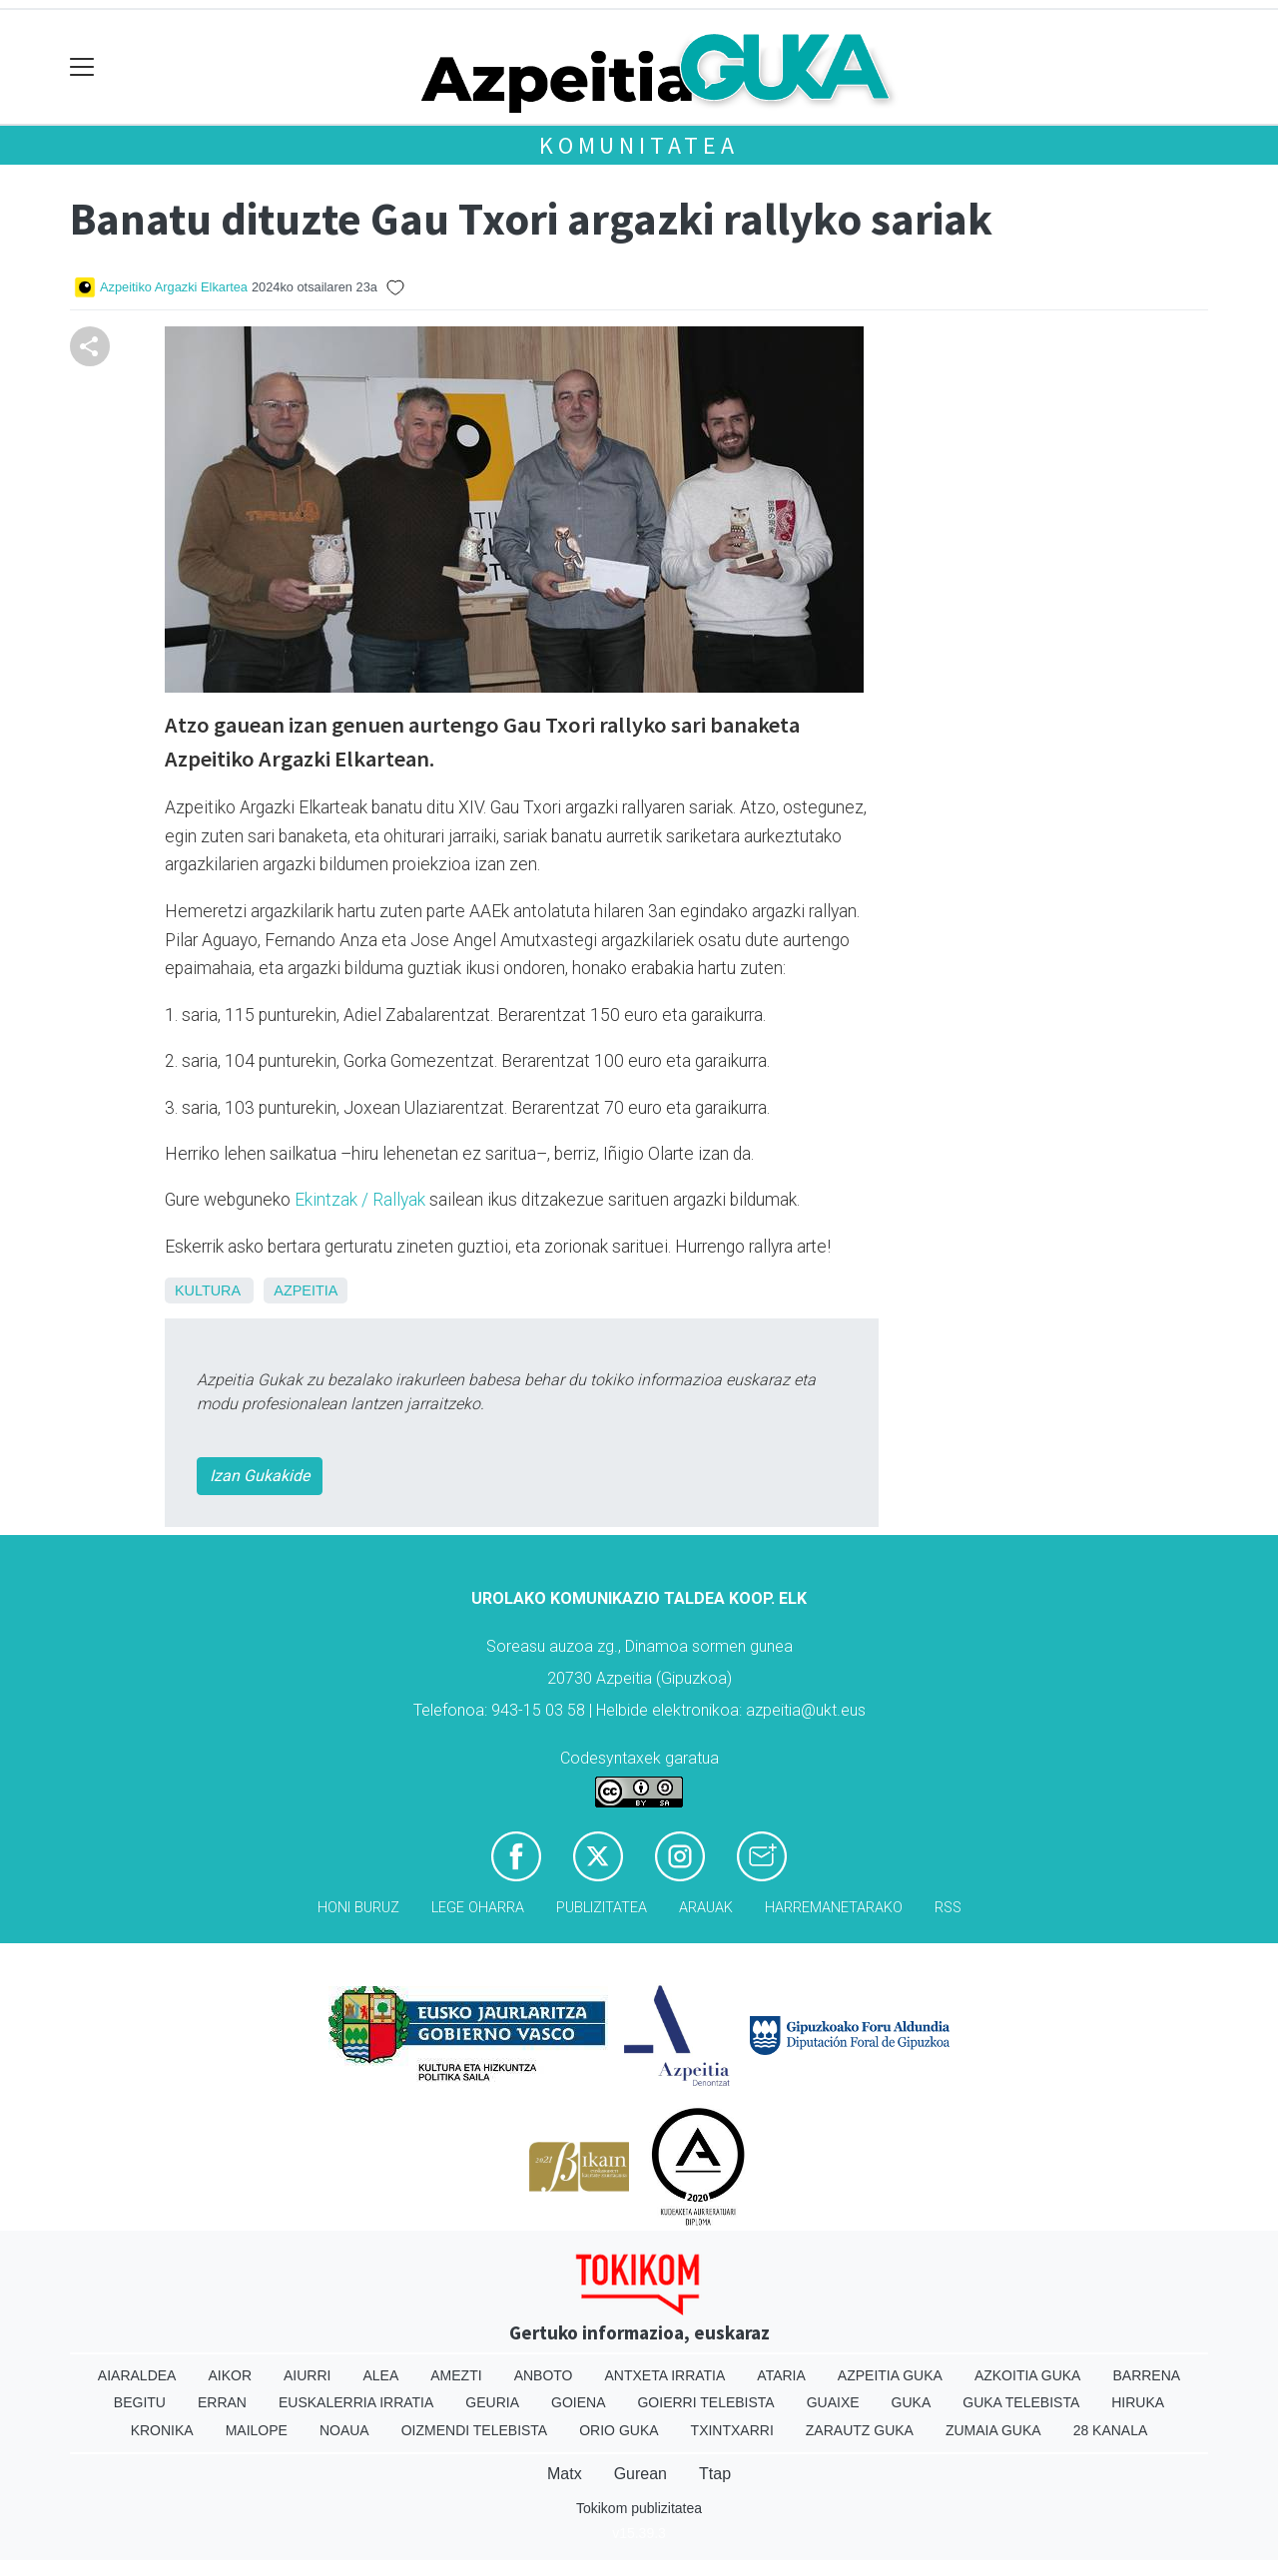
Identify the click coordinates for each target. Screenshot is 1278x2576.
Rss (948, 1907)
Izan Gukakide (260, 1475)
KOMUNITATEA (639, 145)
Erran (222, 2402)
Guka (912, 2402)
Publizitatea (601, 1907)
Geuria (492, 2402)
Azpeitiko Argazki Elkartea (174, 286)
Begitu (140, 2402)
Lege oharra (477, 1907)
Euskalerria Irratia (356, 2402)
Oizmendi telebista (474, 2430)
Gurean (640, 2473)
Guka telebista (1020, 2402)
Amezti (455, 2375)
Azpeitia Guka (890, 2375)
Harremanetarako (834, 1907)
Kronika (162, 2430)
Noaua (344, 2430)
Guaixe (833, 2402)
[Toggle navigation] (82, 67)
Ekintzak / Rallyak (360, 1200)
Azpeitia (305, 1290)
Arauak (706, 1907)
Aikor (230, 2375)
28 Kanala (1110, 2430)
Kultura (207, 1290)
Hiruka (1137, 2402)
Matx (564, 2473)
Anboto (543, 2375)
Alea (380, 2375)
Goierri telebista (705, 2402)
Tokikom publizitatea (639, 2508)
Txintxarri (732, 2430)
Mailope (257, 2430)
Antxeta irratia (665, 2375)
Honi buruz (358, 1907)
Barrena (1146, 2375)
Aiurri (307, 2375)
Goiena (578, 2402)
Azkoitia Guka (1027, 2375)
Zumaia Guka (993, 2430)
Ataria (781, 2375)
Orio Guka (618, 2430)
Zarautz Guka (860, 2430)
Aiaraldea (137, 2375)
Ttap (715, 2473)
